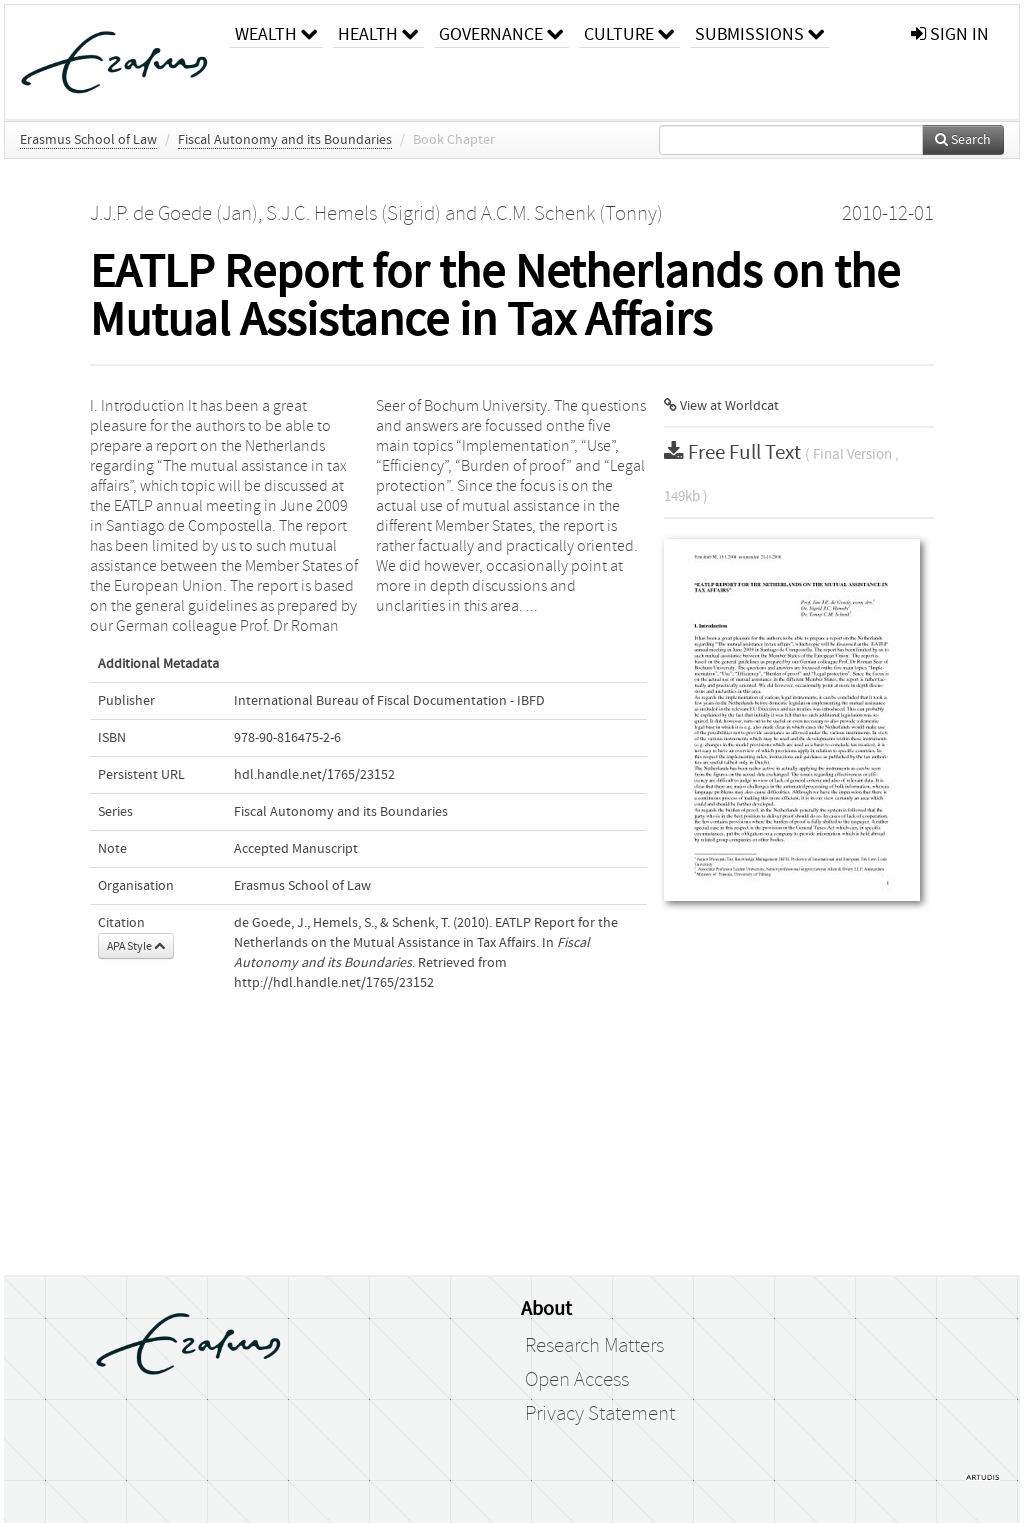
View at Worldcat (721, 406)
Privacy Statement (600, 1414)
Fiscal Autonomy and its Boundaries (285, 140)
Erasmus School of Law (88, 140)
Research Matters (594, 1346)
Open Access (577, 1380)
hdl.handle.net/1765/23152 (314, 775)
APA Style (136, 946)
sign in (950, 34)
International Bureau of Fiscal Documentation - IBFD (389, 701)
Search (963, 140)
